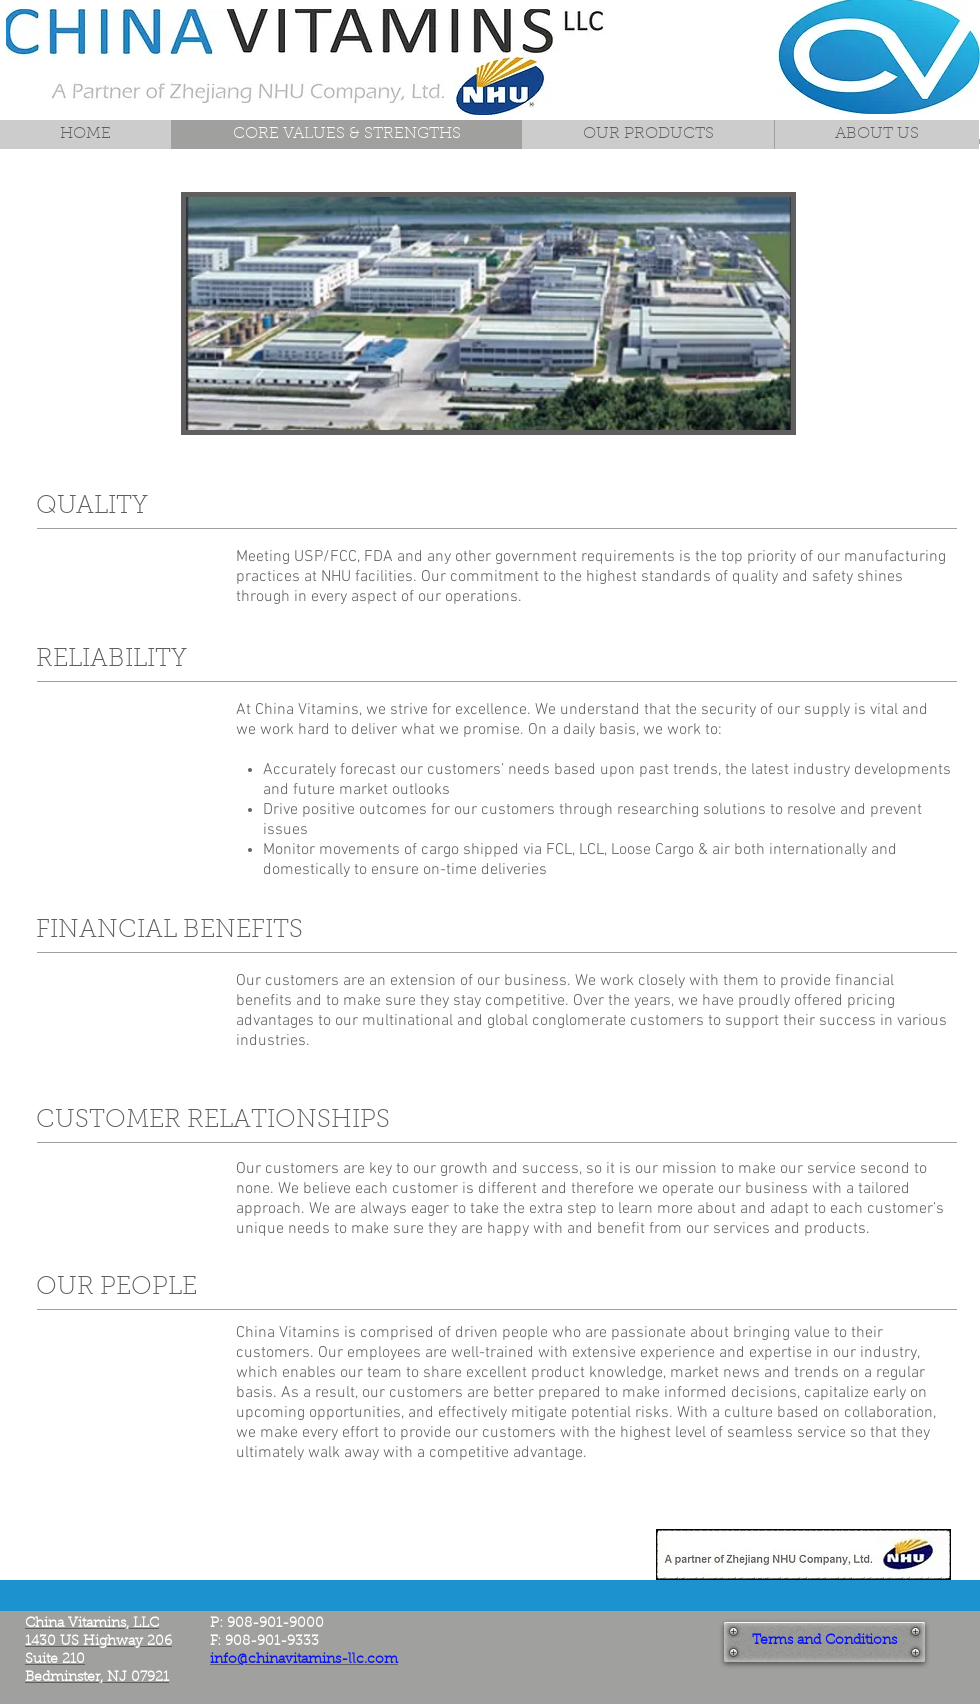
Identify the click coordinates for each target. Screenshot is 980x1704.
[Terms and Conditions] (824, 1642)
